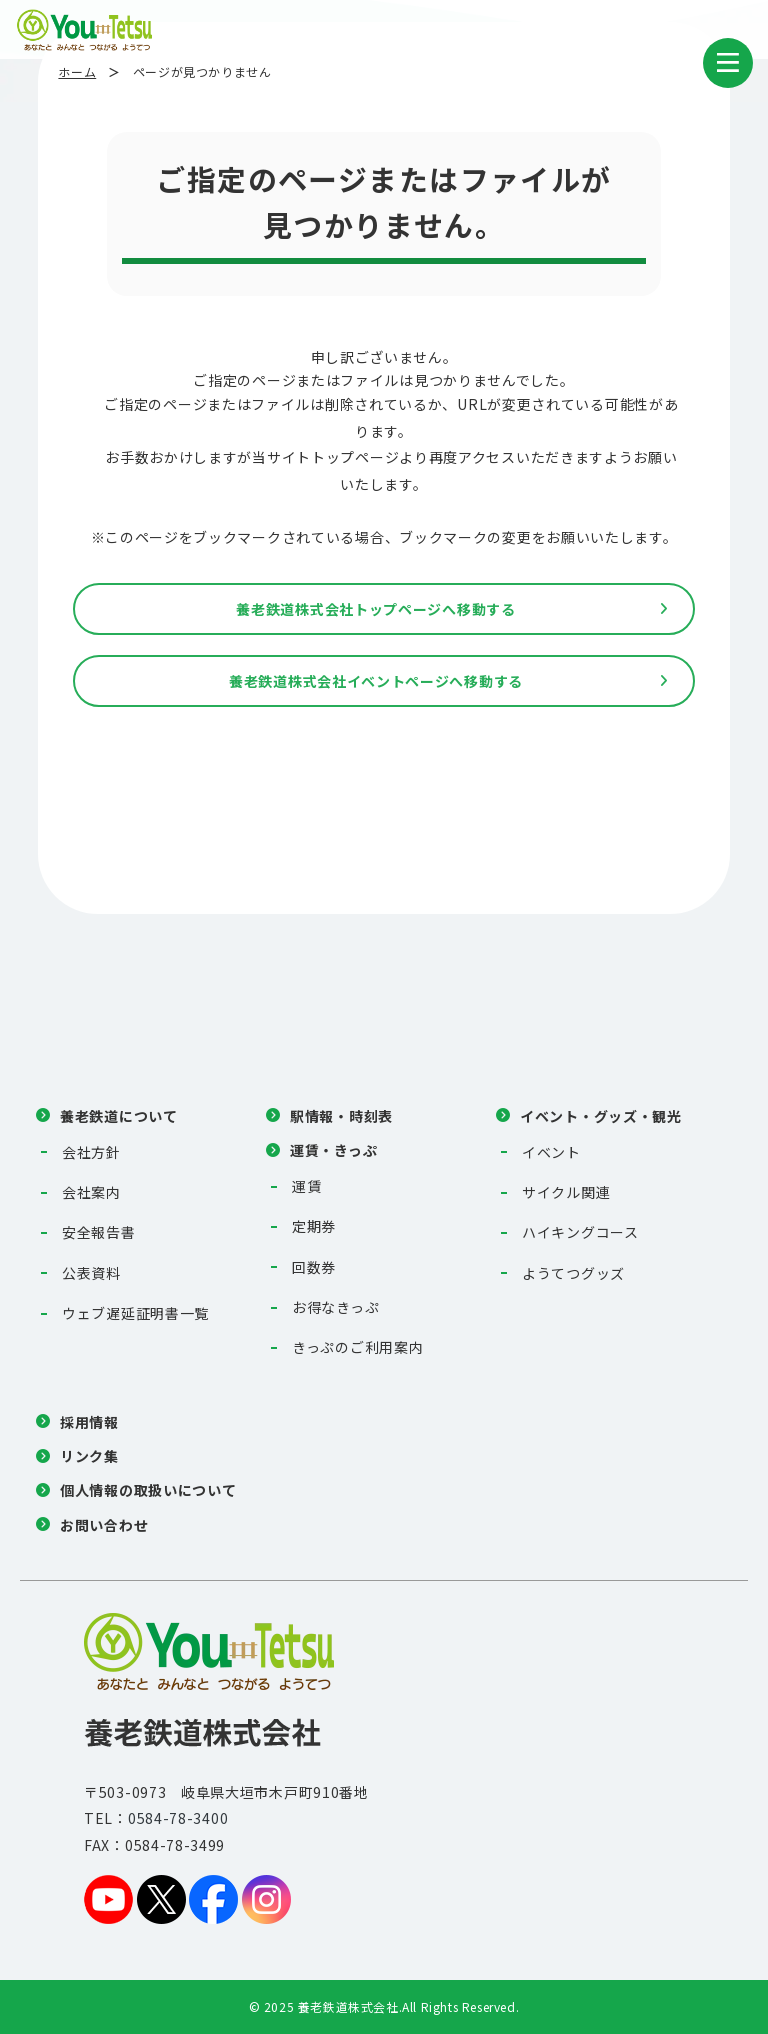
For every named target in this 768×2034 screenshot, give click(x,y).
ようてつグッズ (573, 1273)
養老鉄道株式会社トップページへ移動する (375, 609)
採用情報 (89, 1422)
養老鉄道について (119, 1116)
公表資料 (91, 1273)
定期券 (314, 1226)
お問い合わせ (104, 1525)
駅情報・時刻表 (341, 1116)
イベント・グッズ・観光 (601, 1116)
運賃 (306, 1186)
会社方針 (91, 1152)
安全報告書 (99, 1232)
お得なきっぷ (335, 1307)
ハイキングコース (580, 1232)
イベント (551, 1152)
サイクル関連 (566, 1192)
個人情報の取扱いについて (148, 1490)
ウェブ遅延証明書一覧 (135, 1313)
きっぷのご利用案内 (357, 1347)
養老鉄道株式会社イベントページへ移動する (376, 681)
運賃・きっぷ (333, 1150)
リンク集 (89, 1456)
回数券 (314, 1267)
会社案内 (91, 1192)
